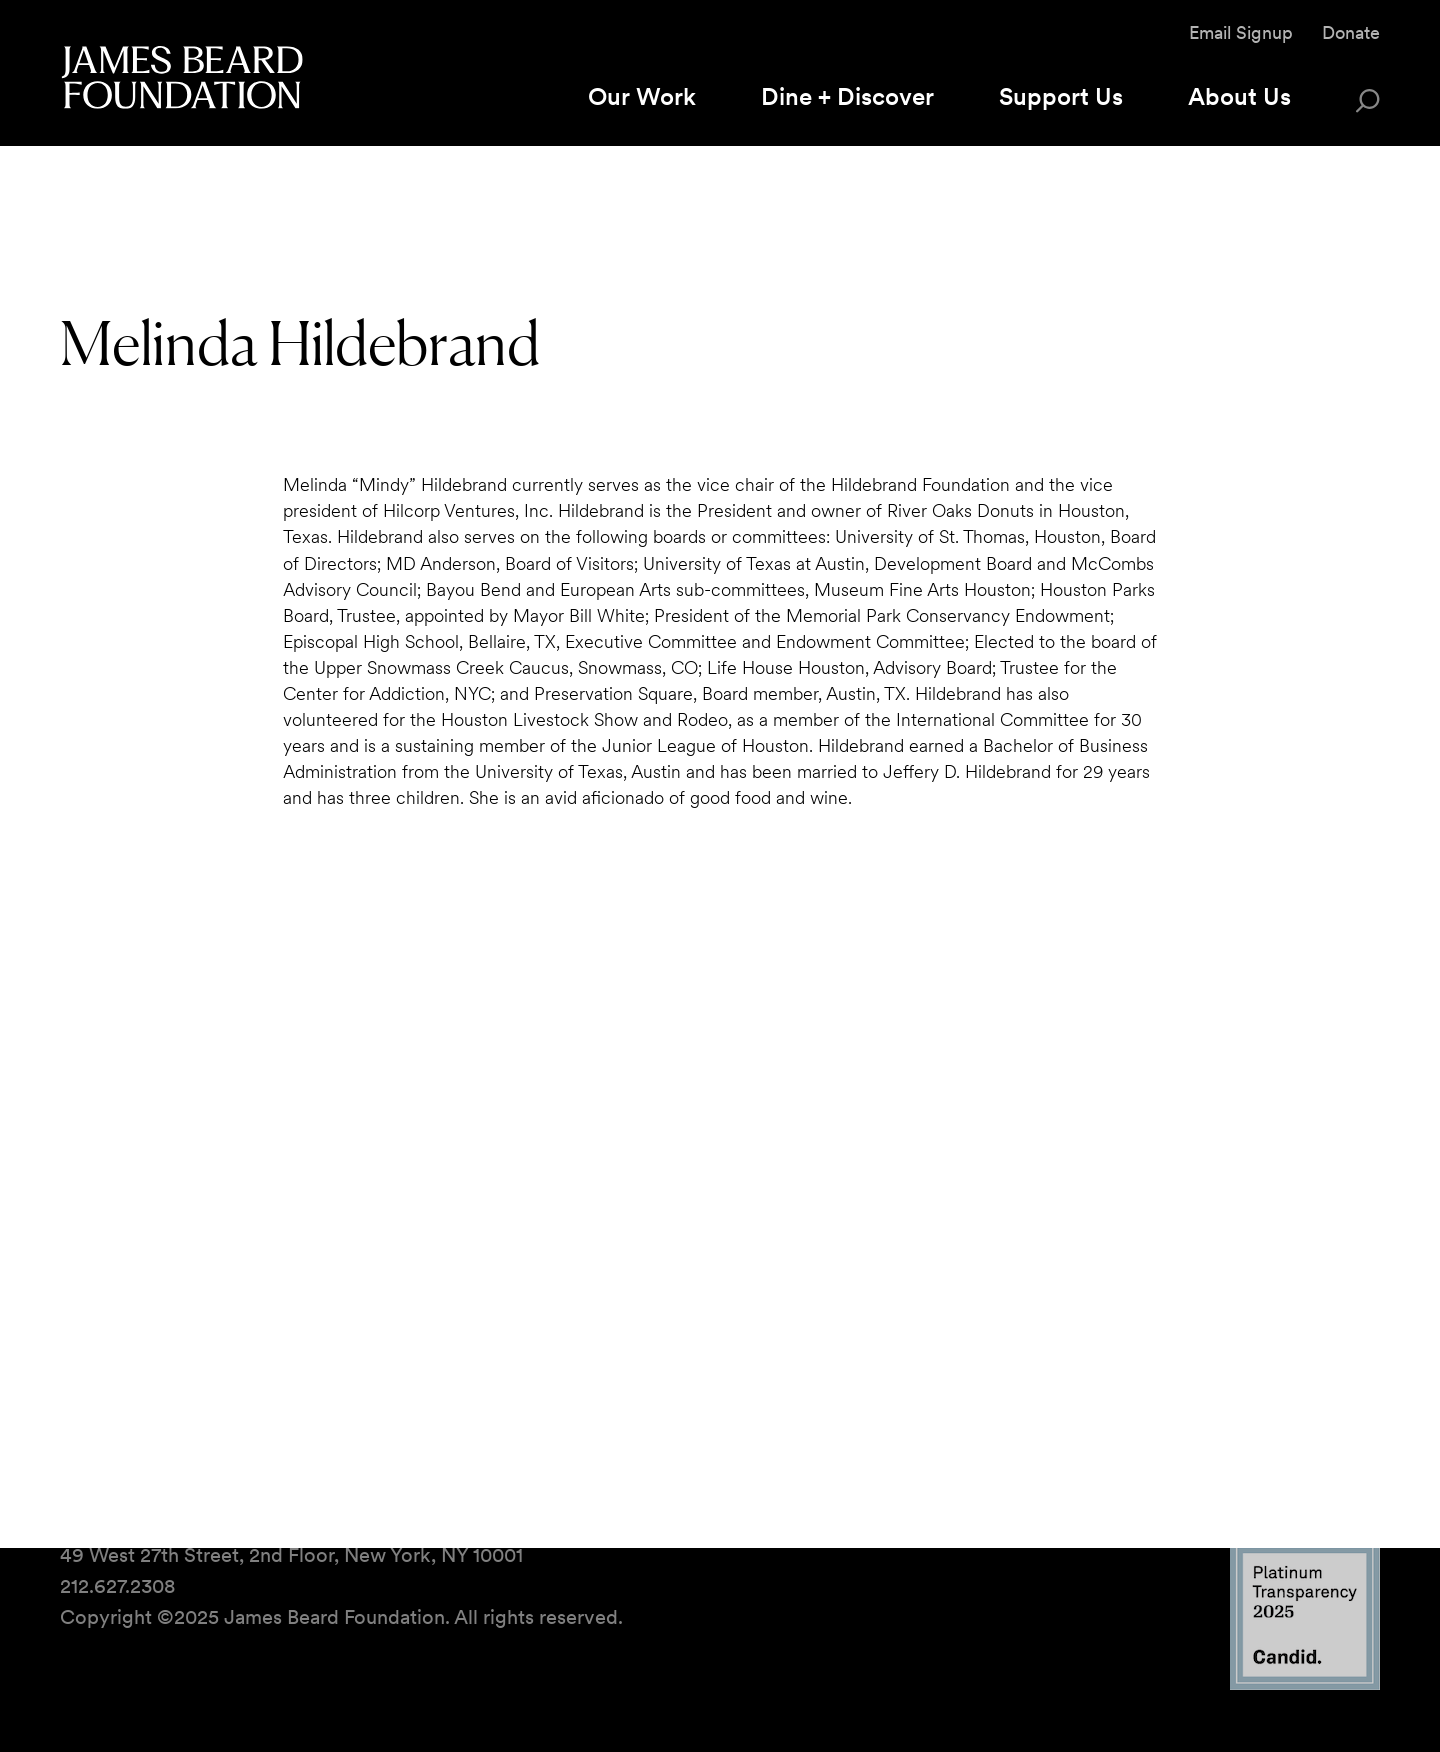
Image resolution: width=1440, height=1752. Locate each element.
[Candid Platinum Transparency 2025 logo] (1305, 1684)
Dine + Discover (847, 96)
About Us (1239, 96)
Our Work (642, 96)
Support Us (1061, 96)
